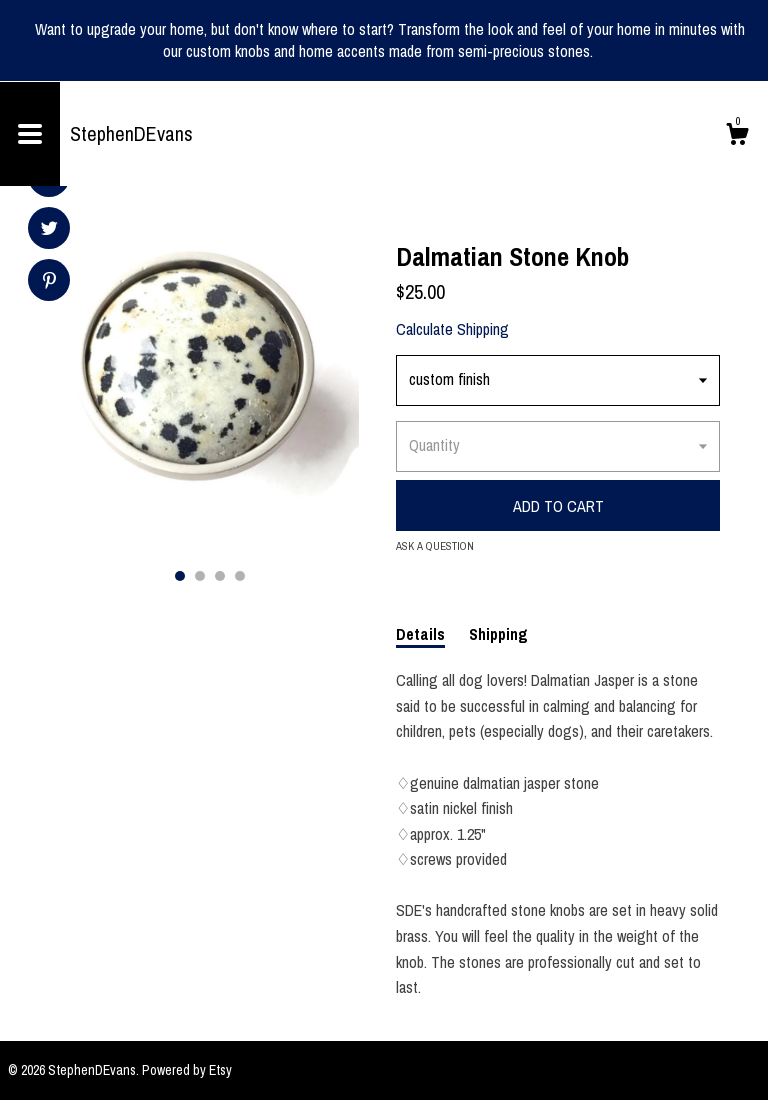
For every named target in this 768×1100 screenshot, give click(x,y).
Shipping (498, 634)
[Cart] (737, 137)
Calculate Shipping (452, 329)
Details (420, 634)
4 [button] (240, 576)
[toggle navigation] (30, 134)
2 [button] (200, 576)
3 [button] (220, 576)
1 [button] (180, 576)
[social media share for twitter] (49, 230)
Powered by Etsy (187, 1070)
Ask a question (435, 546)
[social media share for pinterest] (49, 282)
